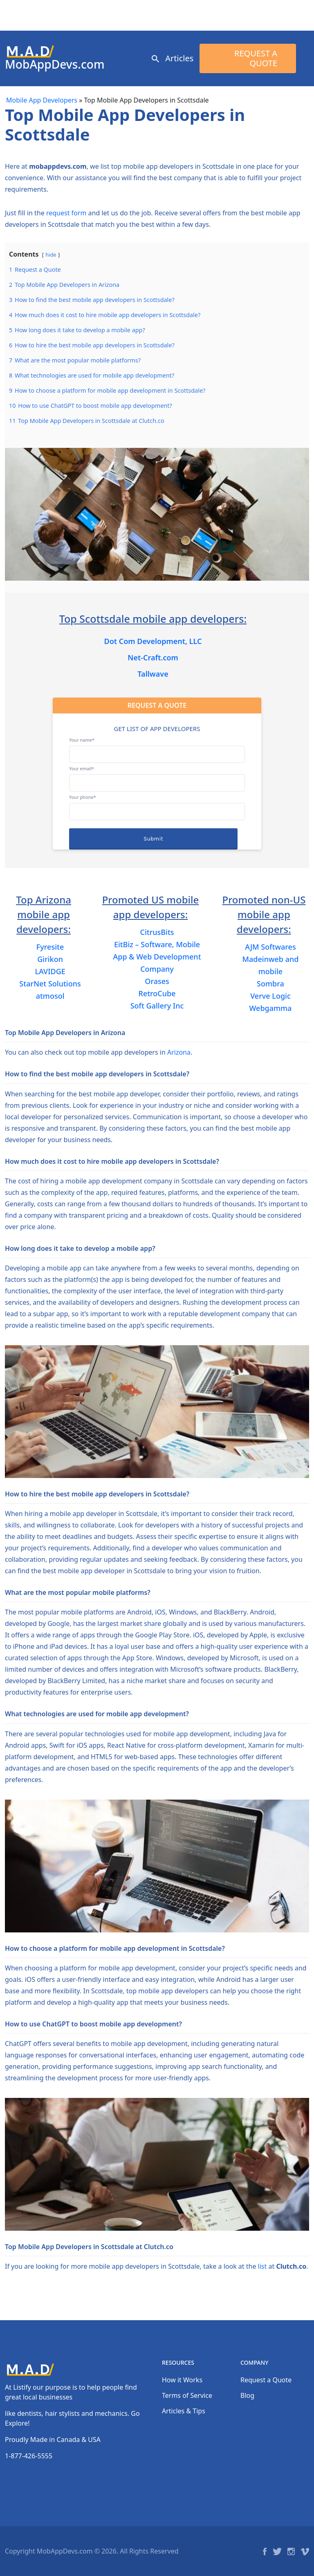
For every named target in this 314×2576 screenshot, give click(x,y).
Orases (157, 981)
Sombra (270, 983)
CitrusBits (157, 932)
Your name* (157, 747)
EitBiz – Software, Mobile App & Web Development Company (157, 956)
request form (66, 212)
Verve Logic (270, 996)
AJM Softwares (270, 947)
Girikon (50, 959)
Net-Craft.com (153, 657)
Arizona (179, 1052)
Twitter (277, 2551)
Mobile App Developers (41, 100)
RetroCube (157, 993)
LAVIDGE (50, 971)
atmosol (50, 996)
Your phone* (157, 804)
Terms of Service (187, 2395)
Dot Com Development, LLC (153, 641)
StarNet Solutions (50, 983)
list (262, 2266)
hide (50, 254)
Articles (179, 58)
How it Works (182, 2379)
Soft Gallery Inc (157, 1006)
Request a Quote (255, 58)
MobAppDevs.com (55, 64)
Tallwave (152, 674)
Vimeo (305, 2551)
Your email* (157, 775)
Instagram (291, 2551)
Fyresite (50, 947)
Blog (247, 2395)
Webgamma (270, 1008)
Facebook (265, 2551)
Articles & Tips (183, 2410)
